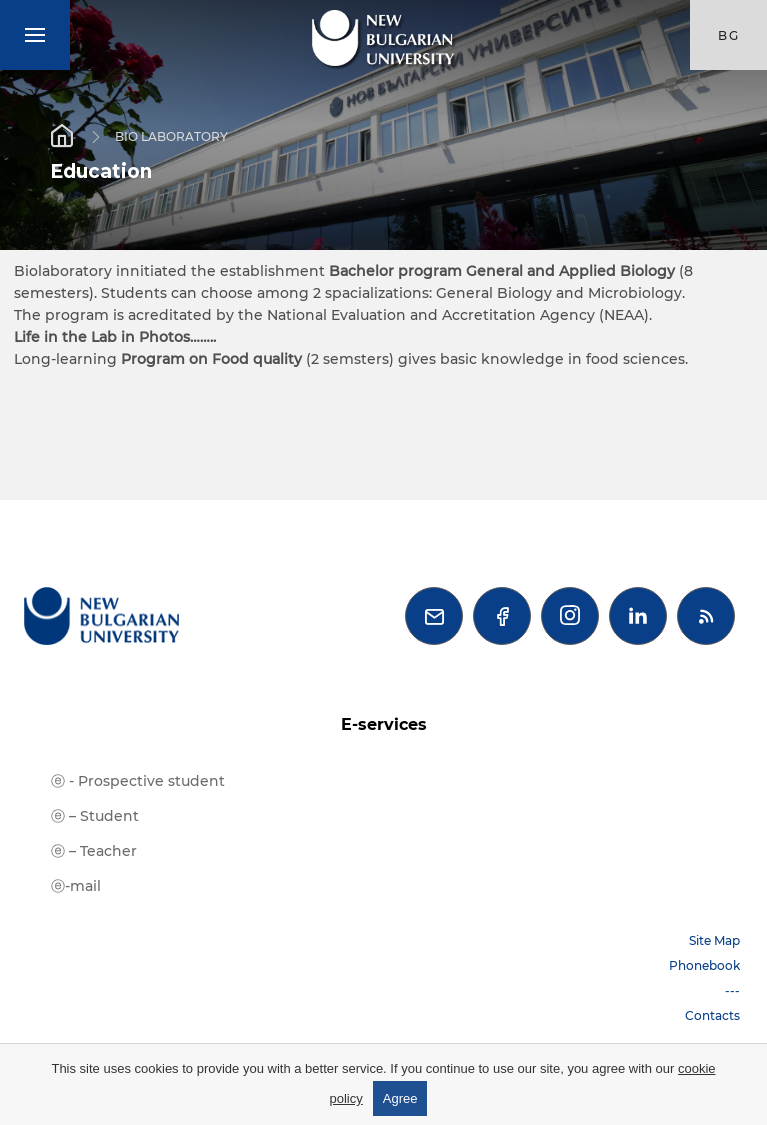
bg (729, 35)
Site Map (714, 940)
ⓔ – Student (95, 816)
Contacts (712, 1015)
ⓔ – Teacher (94, 851)
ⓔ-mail (76, 886)
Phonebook (704, 965)
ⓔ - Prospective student (138, 781)
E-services (384, 724)
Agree (400, 1098)
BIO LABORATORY (171, 135)
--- (732, 990)
